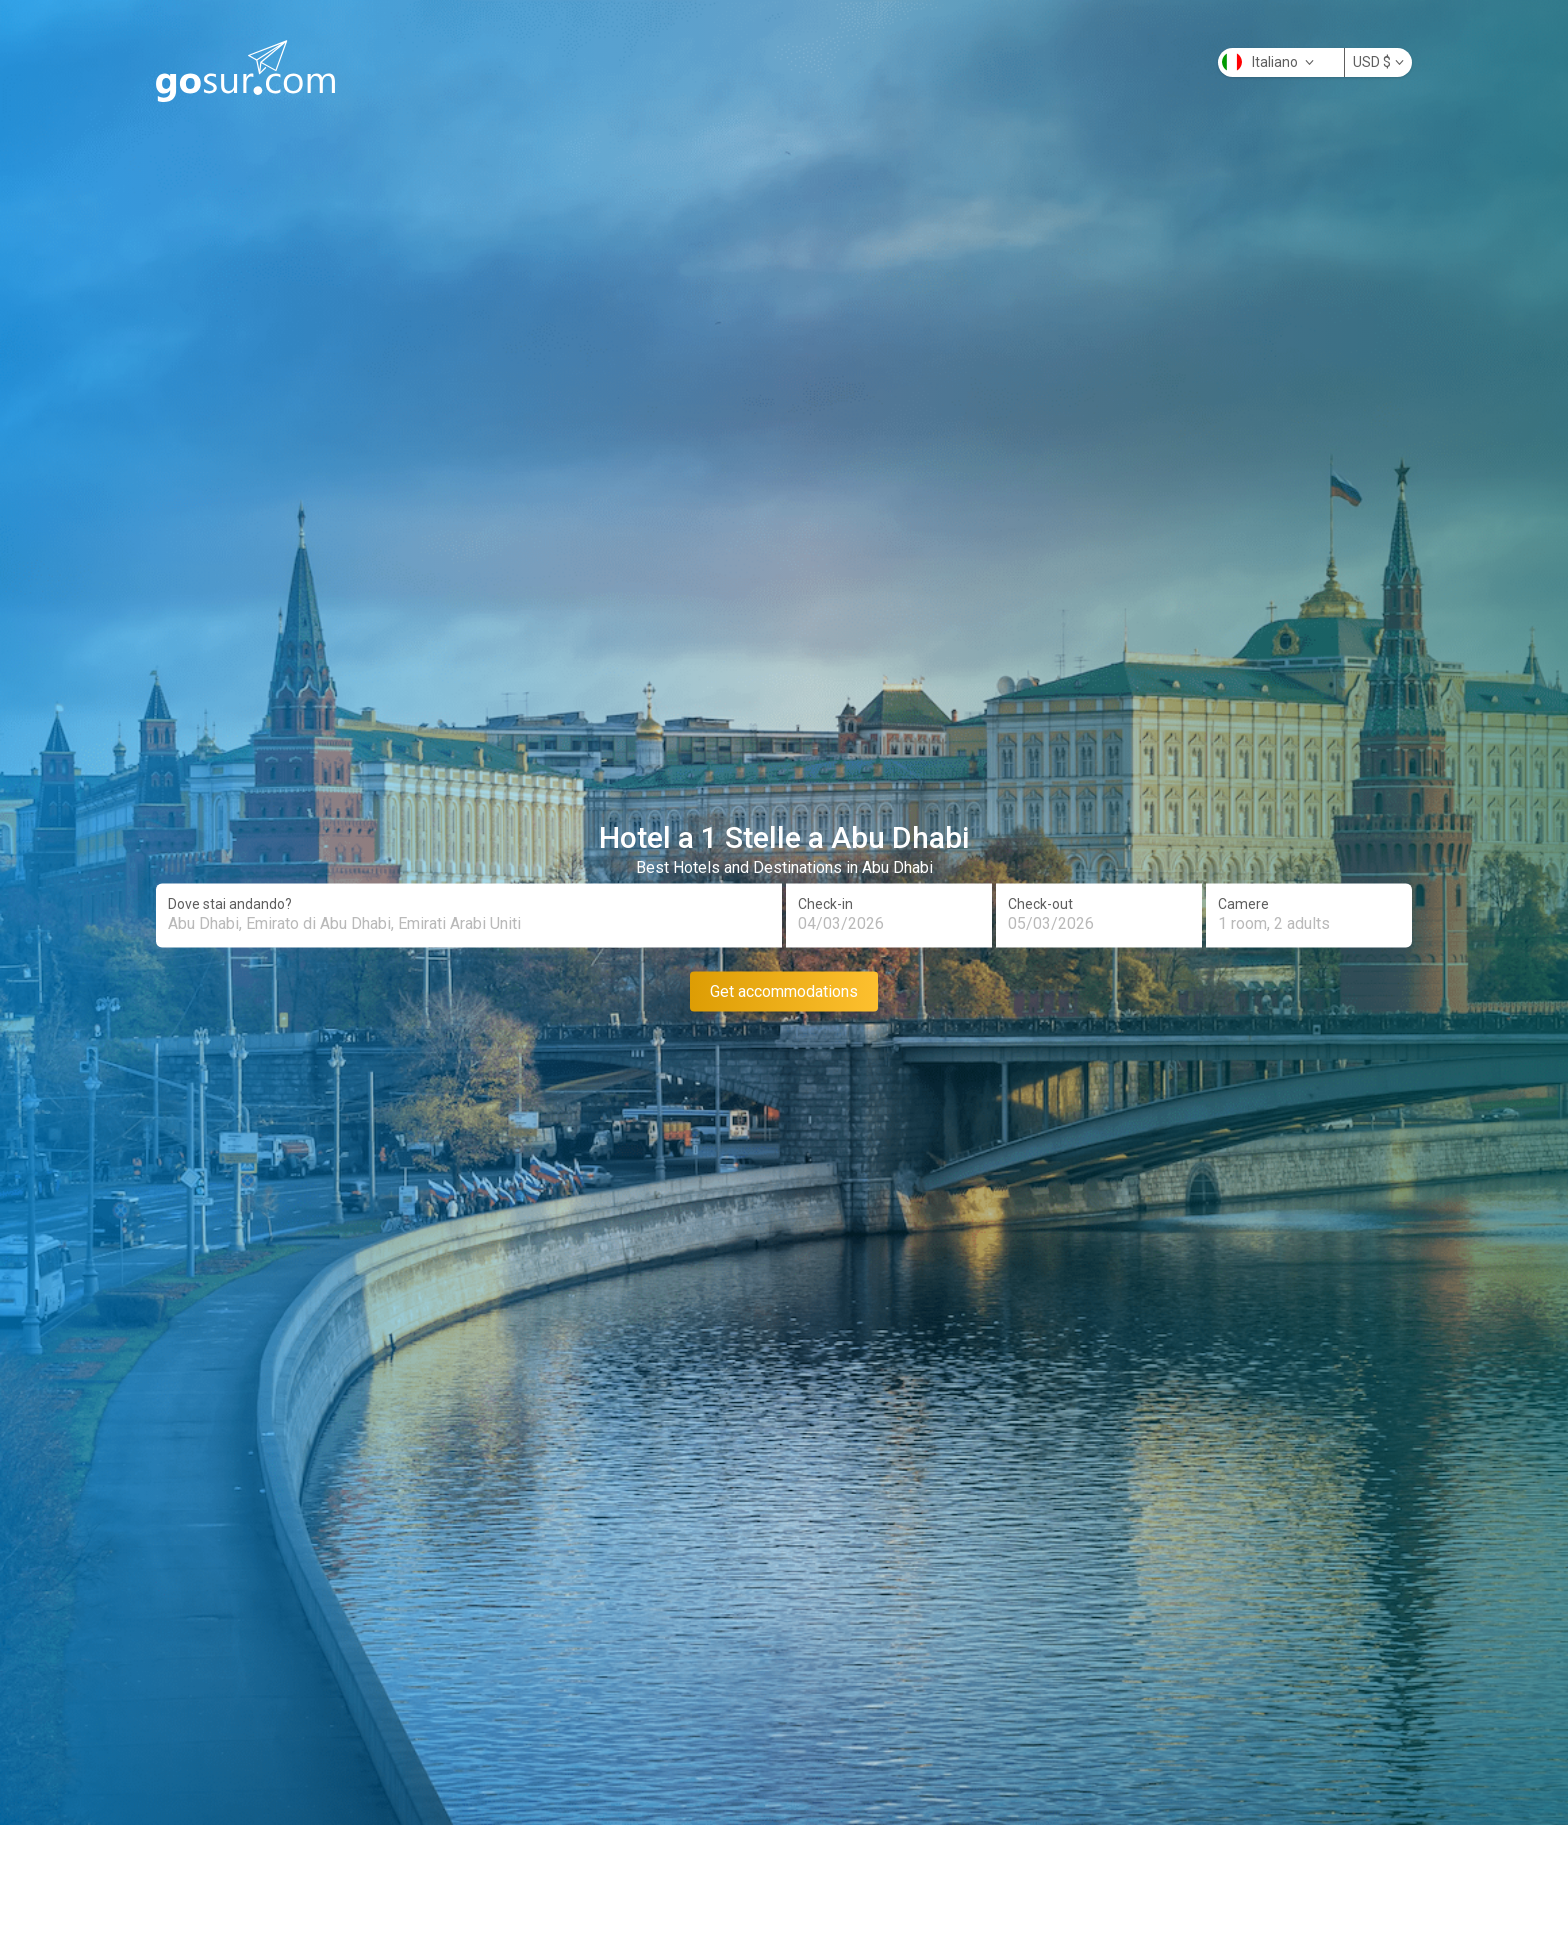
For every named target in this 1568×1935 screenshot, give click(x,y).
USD (1378, 62)
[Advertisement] (784, 1886)
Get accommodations (784, 990)
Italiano (1268, 62)
